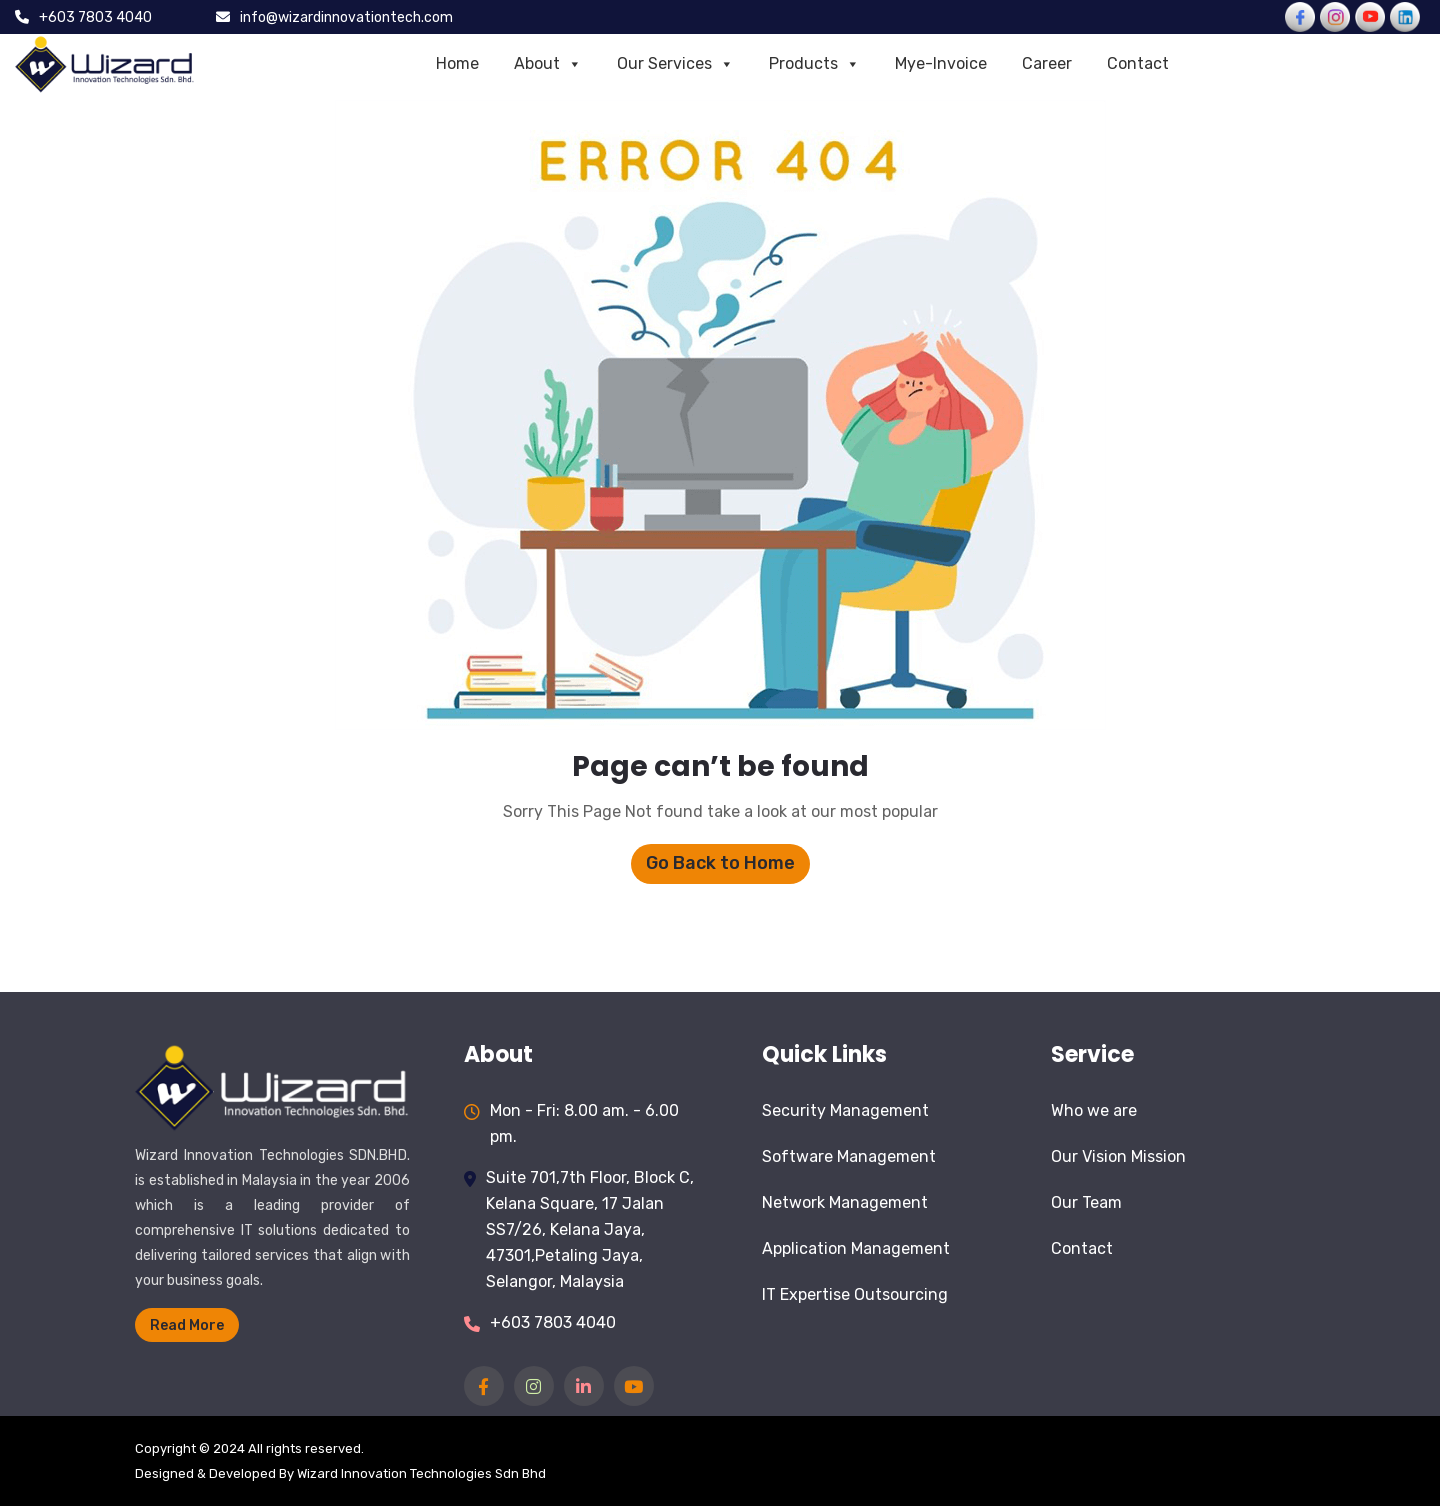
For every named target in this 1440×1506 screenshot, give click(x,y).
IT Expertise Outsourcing (855, 1294)
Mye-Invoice (941, 63)
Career (1047, 63)
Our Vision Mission (1118, 1156)
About (548, 64)
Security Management (845, 1110)
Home (457, 63)
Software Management (849, 1156)
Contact (1138, 63)
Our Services (675, 64)
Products (814, 64)
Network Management (845, 1202)
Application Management (856, 1248)
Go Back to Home (720, 863)
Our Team (1086, 1202)
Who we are (1094, 1110)
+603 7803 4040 (553, 1322)
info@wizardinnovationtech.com (346, 17)
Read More (187, 1325)
